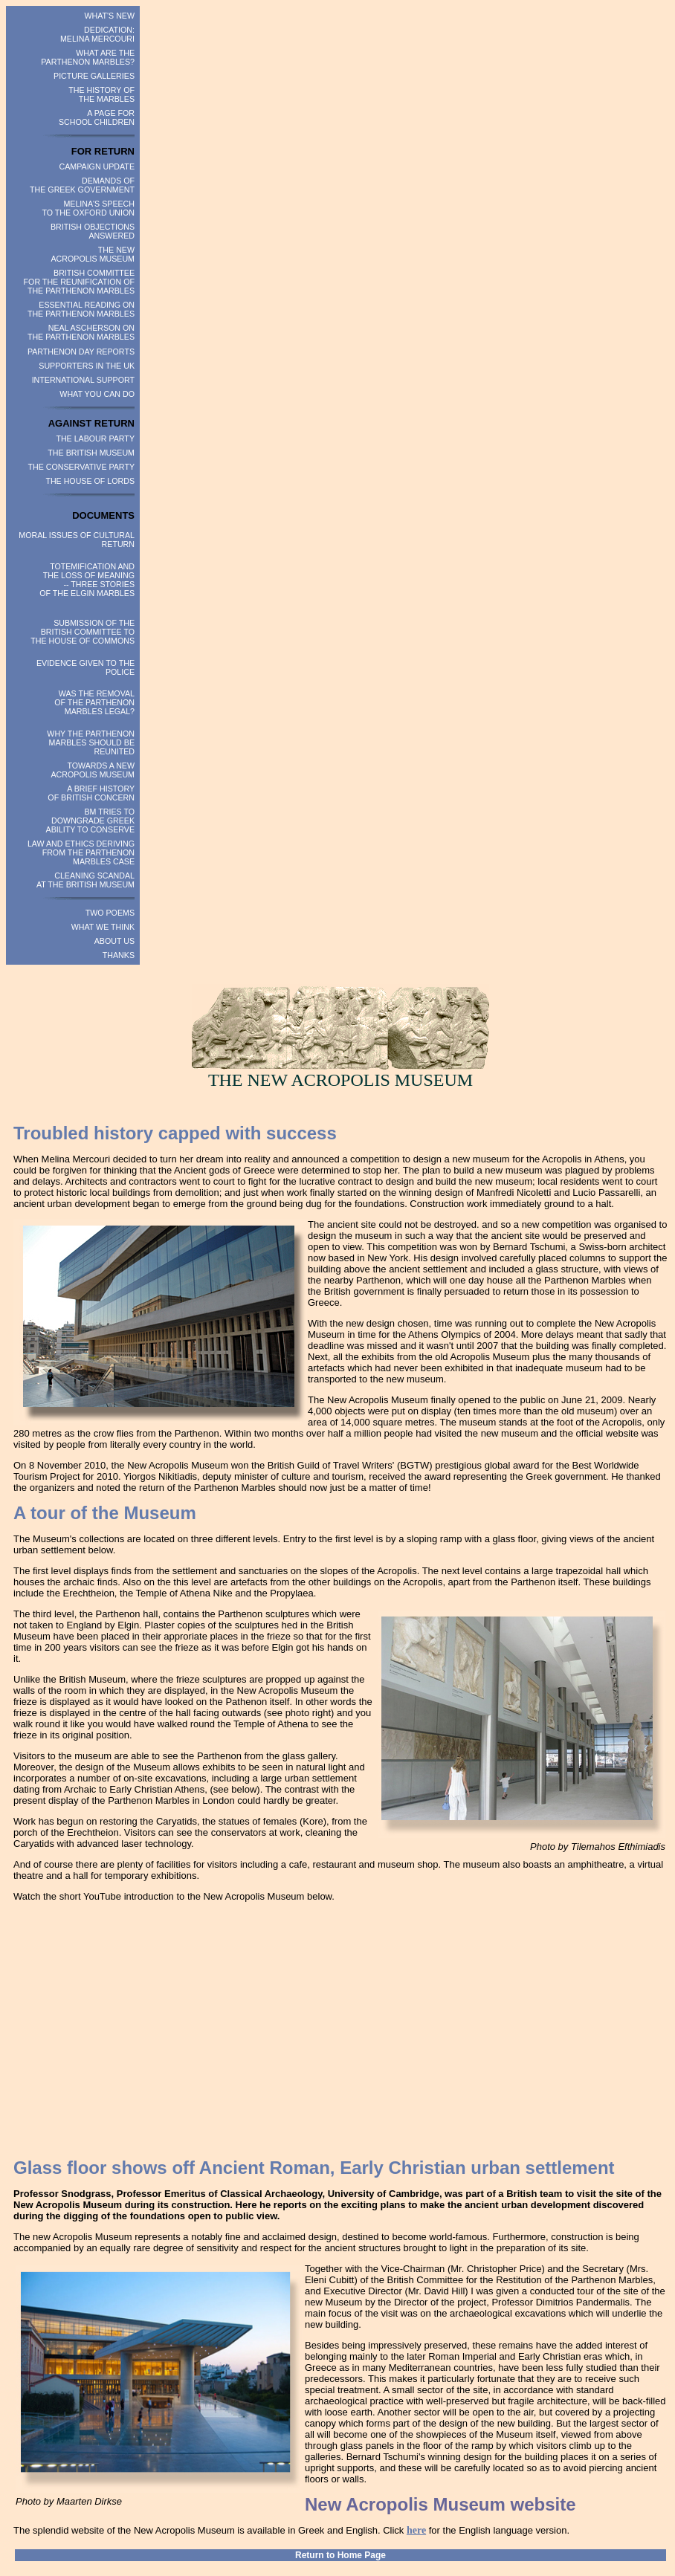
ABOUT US (114, 940)
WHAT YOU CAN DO (97, 393)
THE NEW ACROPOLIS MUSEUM (93, 254)
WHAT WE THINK (103, 926)
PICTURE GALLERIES (94, 75)
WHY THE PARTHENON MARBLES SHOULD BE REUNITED (91, 742)
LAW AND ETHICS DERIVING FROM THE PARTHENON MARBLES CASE (81, 852)
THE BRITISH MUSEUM (91, 452)
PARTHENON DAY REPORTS (81, 351)
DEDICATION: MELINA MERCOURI (97, 34)
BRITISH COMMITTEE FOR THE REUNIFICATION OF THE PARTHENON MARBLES (79, 281)
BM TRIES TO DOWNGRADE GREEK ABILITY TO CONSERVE (90, 820)
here (416, 2530)
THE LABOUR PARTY (95, 438)
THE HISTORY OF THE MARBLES (101, 94)
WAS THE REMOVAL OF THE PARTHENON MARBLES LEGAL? (94, 702)
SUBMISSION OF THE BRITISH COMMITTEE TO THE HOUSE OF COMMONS (82, 631)
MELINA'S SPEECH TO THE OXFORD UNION (88, 208)
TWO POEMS (110, 912)
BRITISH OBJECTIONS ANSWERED (93, 231)
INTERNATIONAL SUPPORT (83, 379)
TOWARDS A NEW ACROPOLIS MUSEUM (93, 770)
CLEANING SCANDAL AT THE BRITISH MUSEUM (85, 880)
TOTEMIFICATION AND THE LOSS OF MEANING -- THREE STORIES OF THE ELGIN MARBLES (87, 580)
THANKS (119, 955)
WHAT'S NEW (109, 15)
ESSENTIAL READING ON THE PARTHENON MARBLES (81, 309)
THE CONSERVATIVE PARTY (81, 466)
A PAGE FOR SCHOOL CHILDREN (97, 117)
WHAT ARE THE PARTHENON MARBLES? (88, 57)
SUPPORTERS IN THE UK (87, 365)
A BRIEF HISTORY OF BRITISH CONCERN (91, 793)
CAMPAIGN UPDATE (97, 166)
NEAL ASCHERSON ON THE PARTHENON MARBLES (81, 332)
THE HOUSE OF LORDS (90, 480)
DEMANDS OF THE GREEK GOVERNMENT (82, 185)
